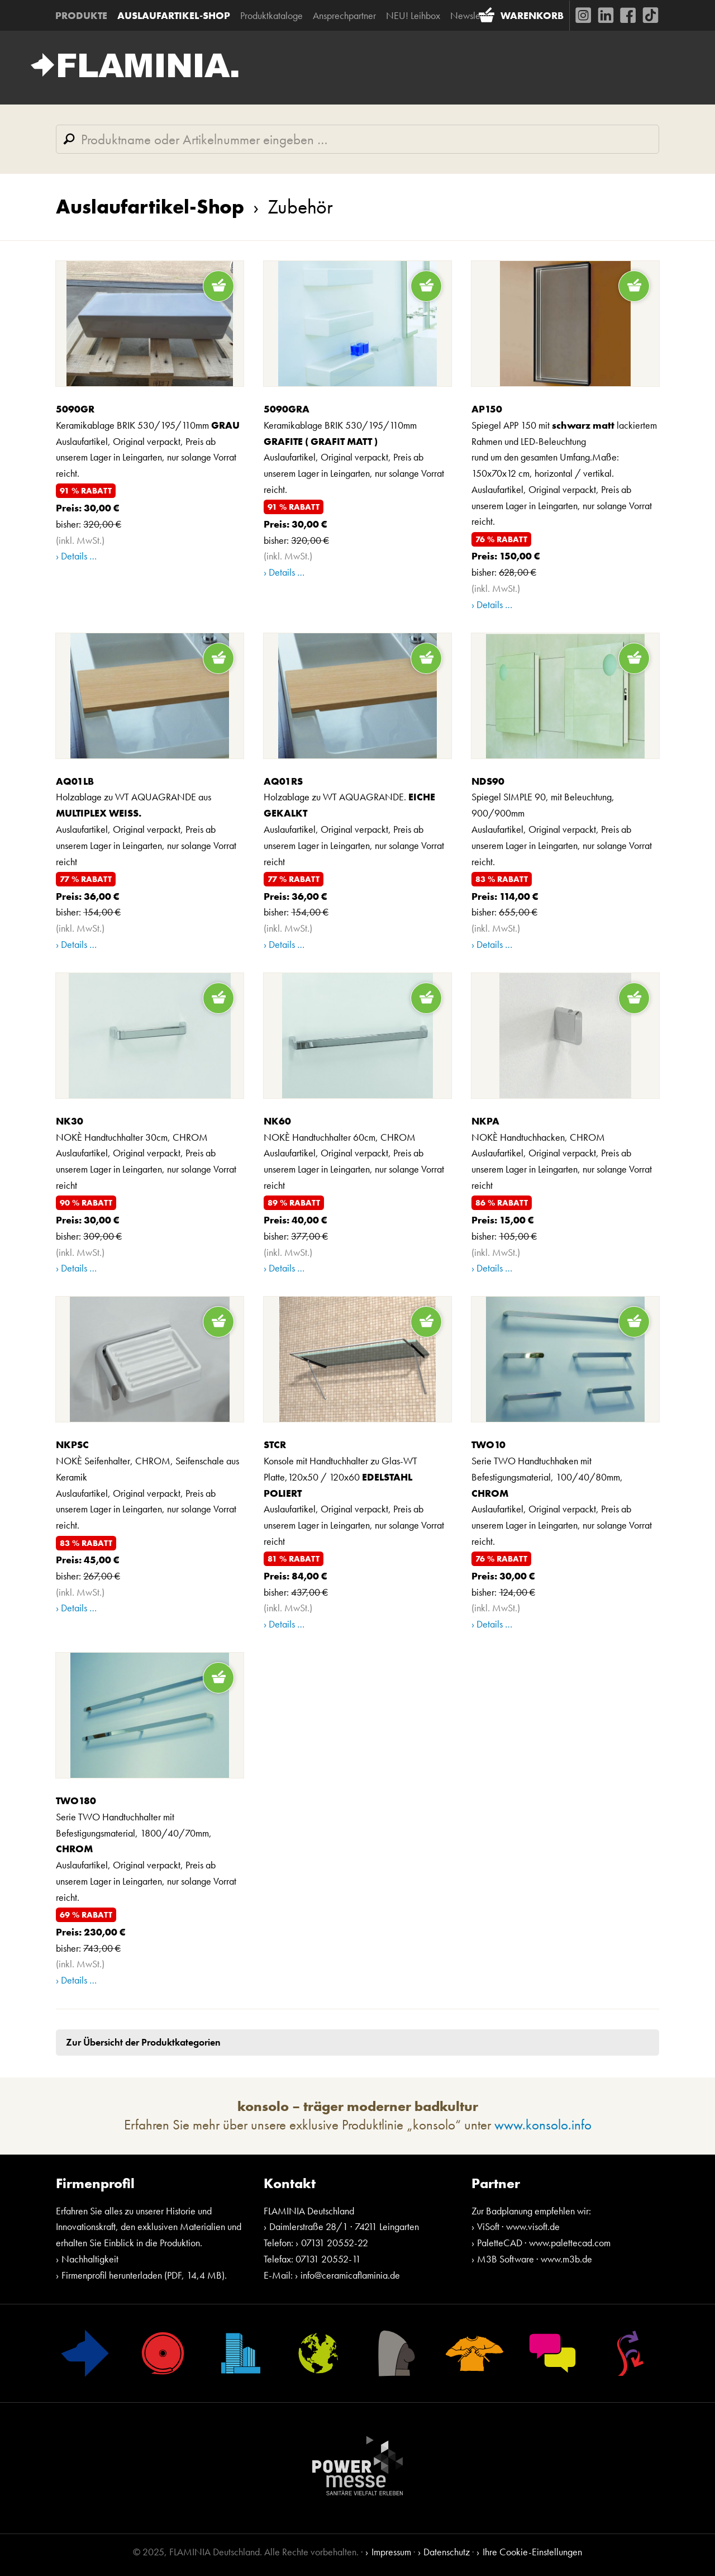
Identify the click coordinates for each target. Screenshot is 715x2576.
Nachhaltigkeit (89, 2259)
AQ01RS (283, 781)
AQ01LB (75, 781)
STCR (275, 1445)
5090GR (75, 409)
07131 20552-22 (334, 2243)
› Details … (76, 557)
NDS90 (487, 781)
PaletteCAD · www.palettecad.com (544, 2243)
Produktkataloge (272, 14)
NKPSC (72, 1445)
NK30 (69, 1121)
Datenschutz (446, 2552)
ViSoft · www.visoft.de (518, 2227)
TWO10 (488, 1445)
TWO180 (76, 1801)
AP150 (486, 409)
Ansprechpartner (344, 14)
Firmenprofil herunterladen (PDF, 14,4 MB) (143, 2275)
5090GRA (286, 409)
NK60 (277, 1121)
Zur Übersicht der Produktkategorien (143, 2042)
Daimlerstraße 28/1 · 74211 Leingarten (344, 2227)
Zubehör (288, 207)
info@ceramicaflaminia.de (350, 2275)
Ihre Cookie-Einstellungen (532, 2552)
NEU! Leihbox (414, 14)
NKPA (485, 1121)
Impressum (391, 2552)
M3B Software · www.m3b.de (534, 2259)
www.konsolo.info (543, 2125)
